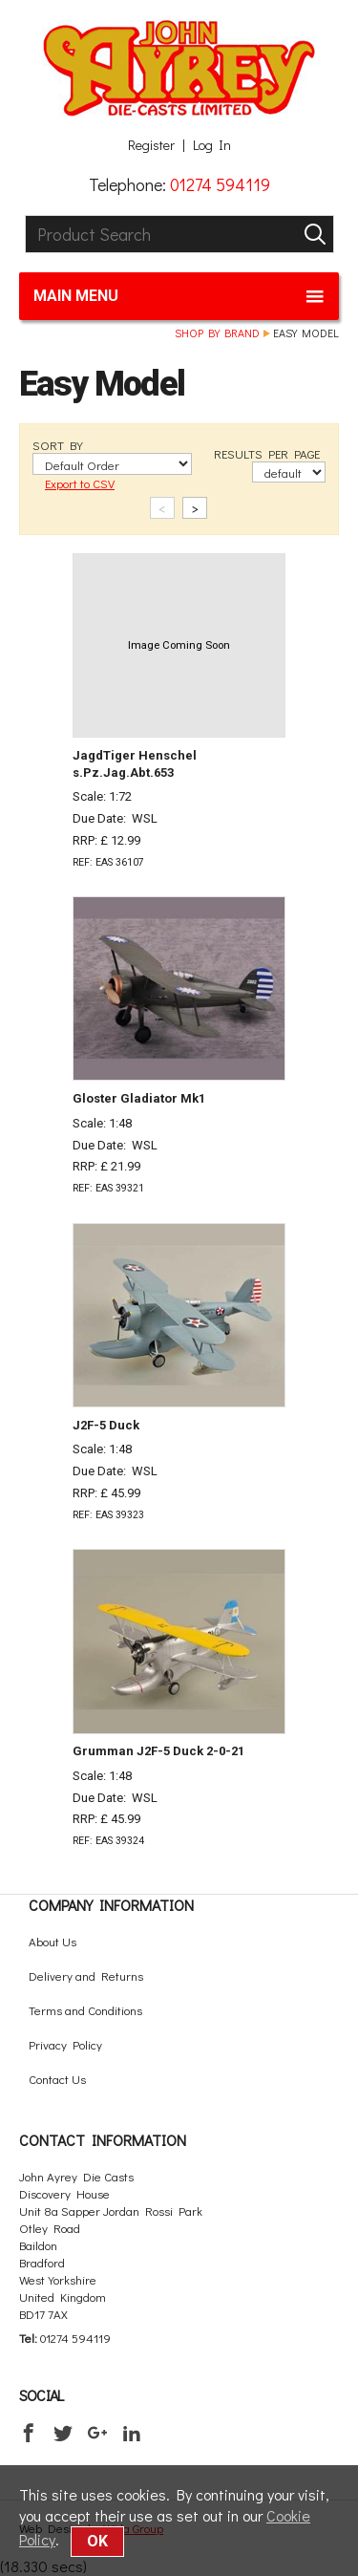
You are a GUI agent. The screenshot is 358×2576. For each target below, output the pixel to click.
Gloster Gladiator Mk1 (139, 1098)
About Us (52, 1941)
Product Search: (25, 215)
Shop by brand (217, 332)
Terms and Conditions (85, 2010)
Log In (212, 145)
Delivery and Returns (86, 1975)
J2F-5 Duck (106, 1425)
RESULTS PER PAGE (267, 453)
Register (151, 145)
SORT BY (57, 445)
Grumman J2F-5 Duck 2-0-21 (158, 1751)
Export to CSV (80, 483)
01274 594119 (220, 184)
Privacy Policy (65, 2044)
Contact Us (57, 2079)
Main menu (179, 296)
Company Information (111, 1905)
